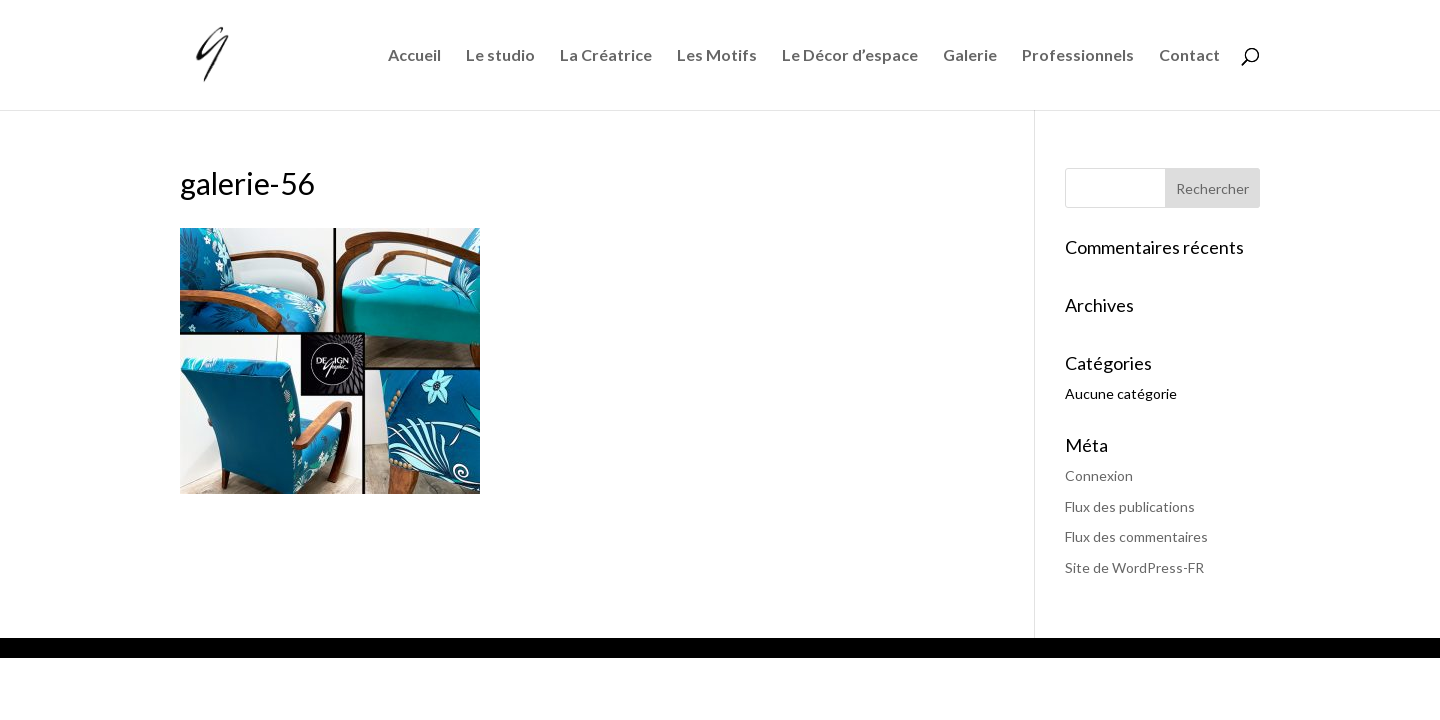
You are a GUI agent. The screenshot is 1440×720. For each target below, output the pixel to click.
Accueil (414, 56)
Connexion (1099, 475)
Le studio (500, 56)
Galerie (970, 56)
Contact (1189, 56)
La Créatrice (606, 56)
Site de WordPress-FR (1134, 567)
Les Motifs (717, 56)
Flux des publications (1130, 506)
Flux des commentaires (1136, 536)
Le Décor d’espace (850, 56)
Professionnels (1078, 56)
